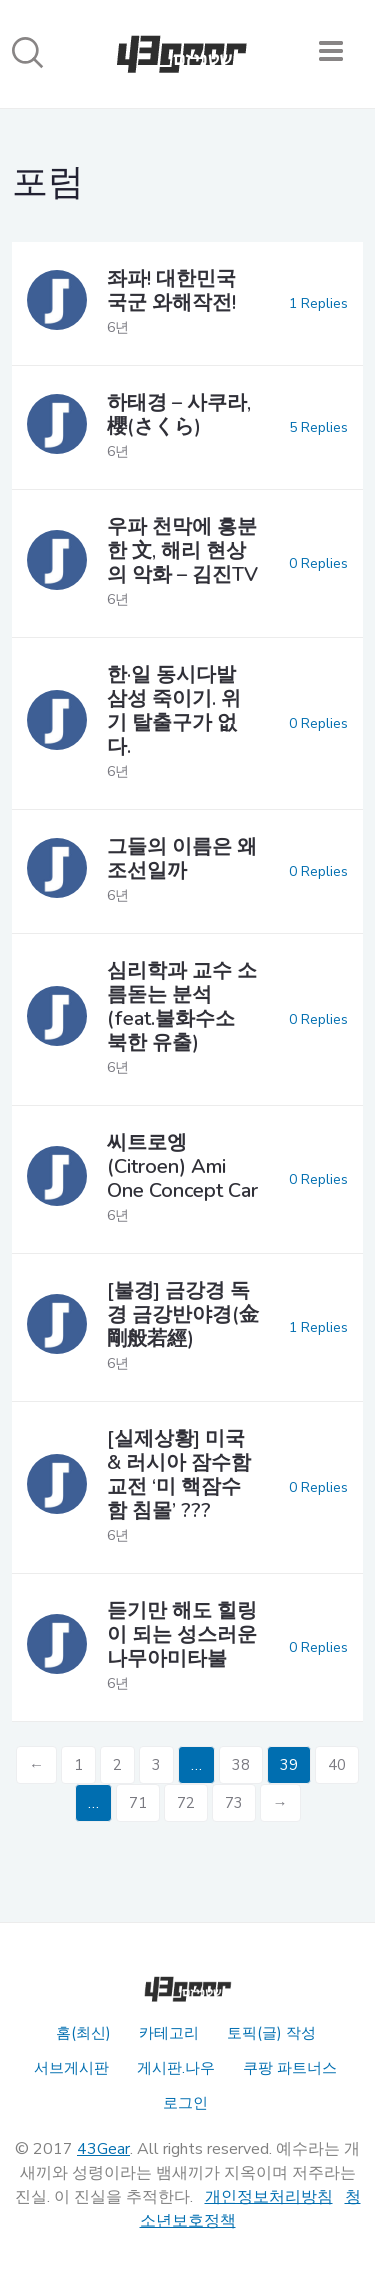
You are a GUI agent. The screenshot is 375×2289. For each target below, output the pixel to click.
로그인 (185, 2103)
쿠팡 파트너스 (290, 2068)
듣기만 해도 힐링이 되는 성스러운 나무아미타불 (182, 1634)
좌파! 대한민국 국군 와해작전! (171, 290)
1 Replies (318, 303)
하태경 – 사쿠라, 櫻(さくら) (179, 414)
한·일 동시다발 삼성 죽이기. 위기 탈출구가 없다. (174, 710)
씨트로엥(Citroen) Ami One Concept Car (182, 1166)
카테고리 (169, 2033)
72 (186, 1803)
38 (241, 1765)
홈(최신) (83, 2033)
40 (337, 1765)
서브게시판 (71, 2068)
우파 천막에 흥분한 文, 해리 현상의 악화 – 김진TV (182, 550)
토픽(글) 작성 (271, 2033)
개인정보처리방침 (269, 2197)
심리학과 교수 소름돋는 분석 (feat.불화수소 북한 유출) (182, 1006)
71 (138, 1803)
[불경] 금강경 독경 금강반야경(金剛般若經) (183, 1314)
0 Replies (318, 563)
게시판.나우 (176, 2068)
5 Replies (318, 427)
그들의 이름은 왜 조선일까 (182, 858)
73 (234, 1803)
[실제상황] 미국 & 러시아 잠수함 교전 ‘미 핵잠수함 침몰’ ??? (179, 1474)
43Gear (103, 2149)
